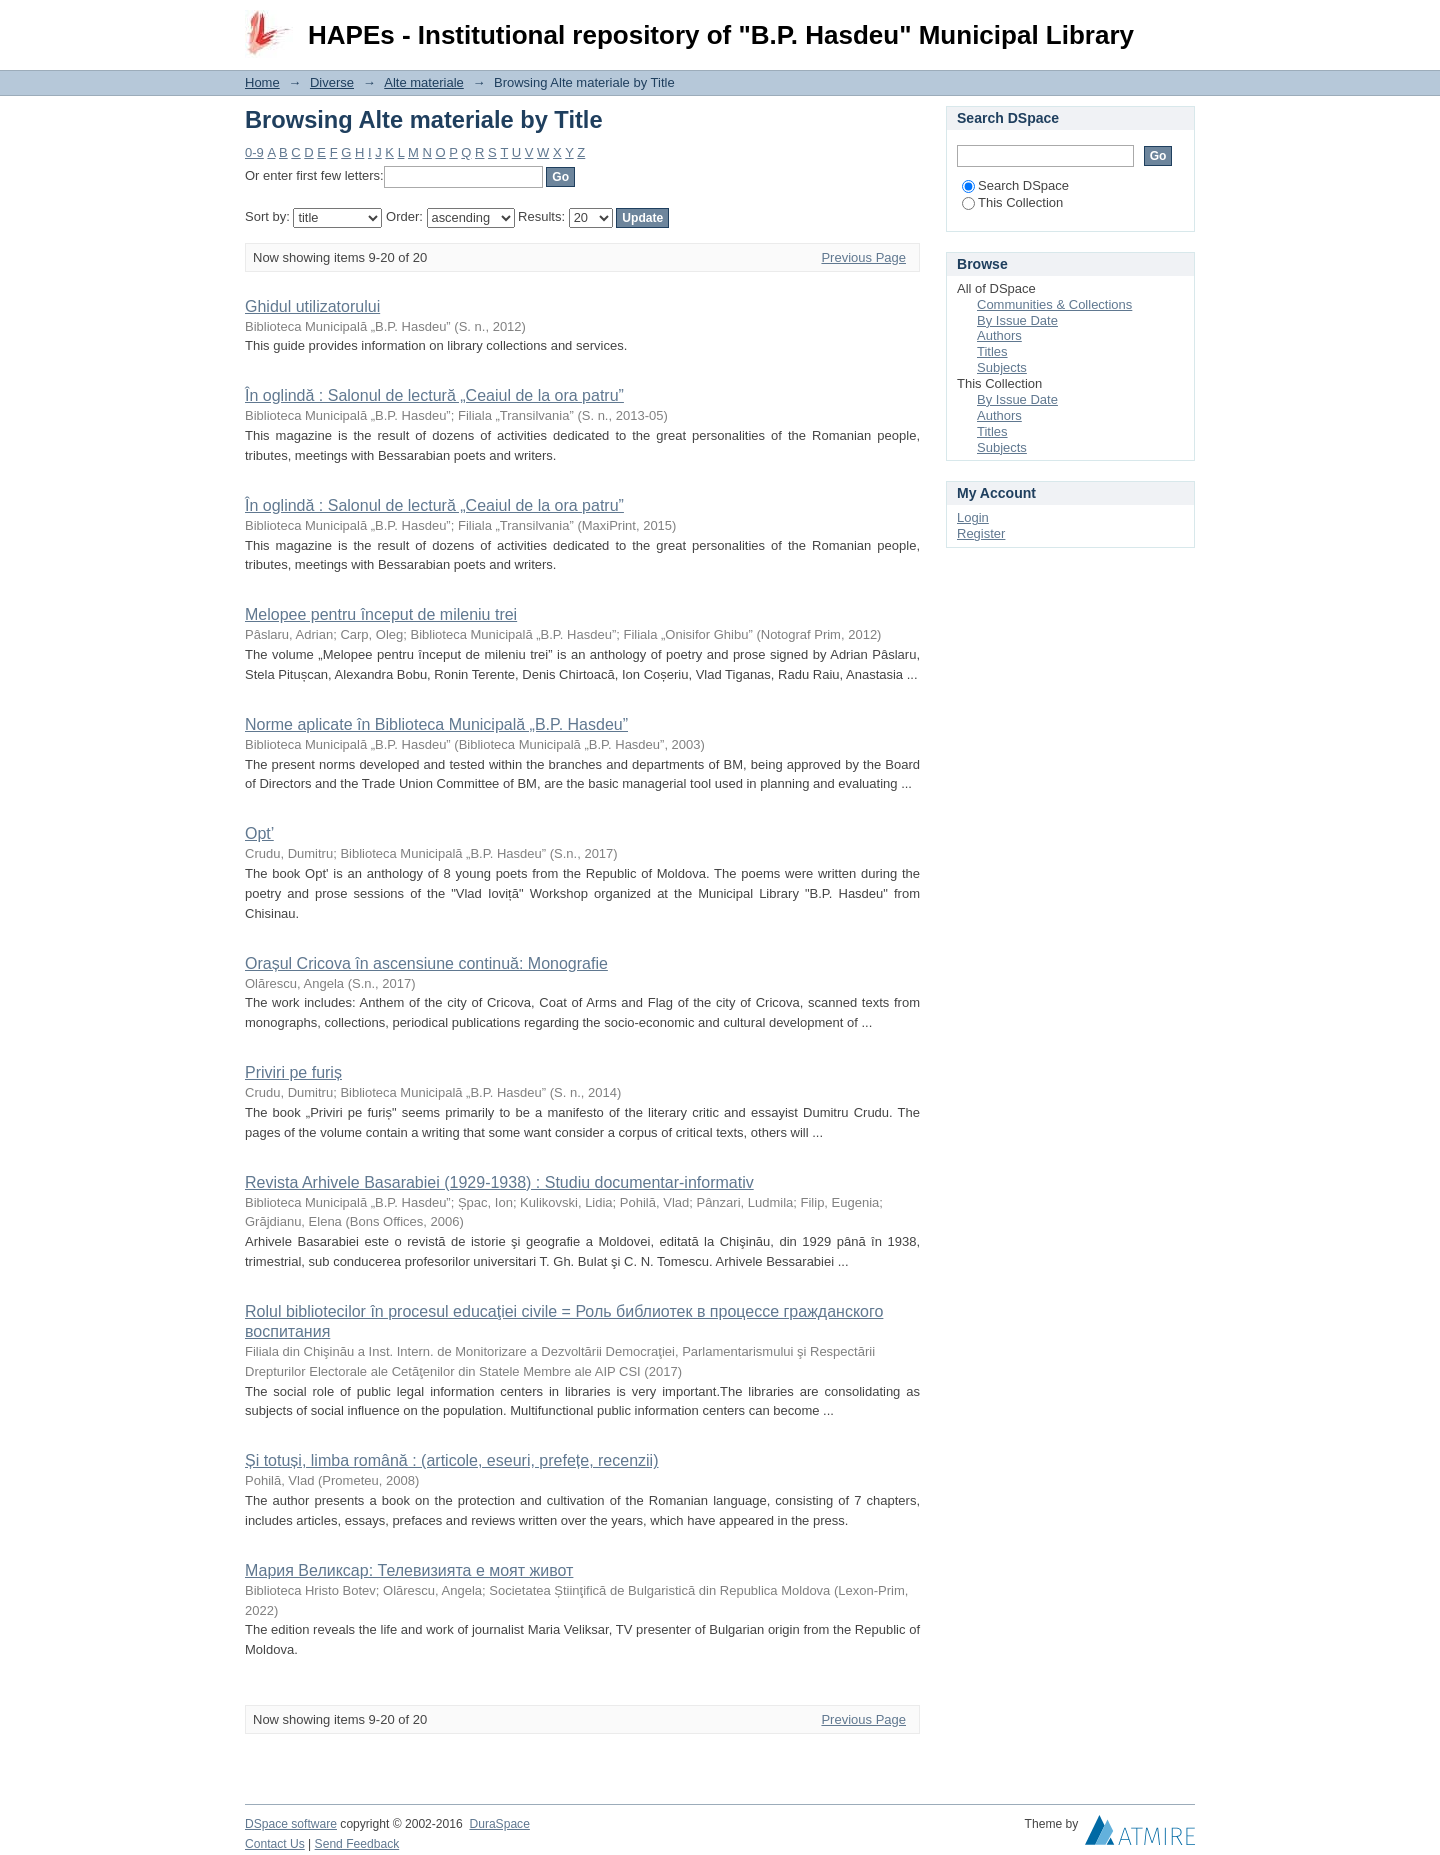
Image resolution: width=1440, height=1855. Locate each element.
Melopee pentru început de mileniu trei (381, 614)
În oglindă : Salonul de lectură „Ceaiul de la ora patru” (434, 395)
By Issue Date (1017, 320)
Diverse (332, 82)
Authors (999, 335)
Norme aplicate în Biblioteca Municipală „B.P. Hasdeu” (436, 724)
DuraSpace (499, 1824)
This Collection (1012, 202)
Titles (992, 351)
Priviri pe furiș (293, 1072)
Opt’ (259, 833)
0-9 (254, 152)
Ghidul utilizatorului (312, 306)
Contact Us (275, 1844)
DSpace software (291, 1824)
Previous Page (863, 257)
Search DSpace (1015, 185)
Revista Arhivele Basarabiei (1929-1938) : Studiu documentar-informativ (499, 1182)
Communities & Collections (1054, 304)
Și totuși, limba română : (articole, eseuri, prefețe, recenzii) (452, 1460)
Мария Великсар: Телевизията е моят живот (409, 1570)
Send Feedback (357, 1844)
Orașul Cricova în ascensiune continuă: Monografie (426, 963)
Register (981, 533)
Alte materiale (423, 82)
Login (1179, 24)
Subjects (1002, 367)
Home (262, 82)
